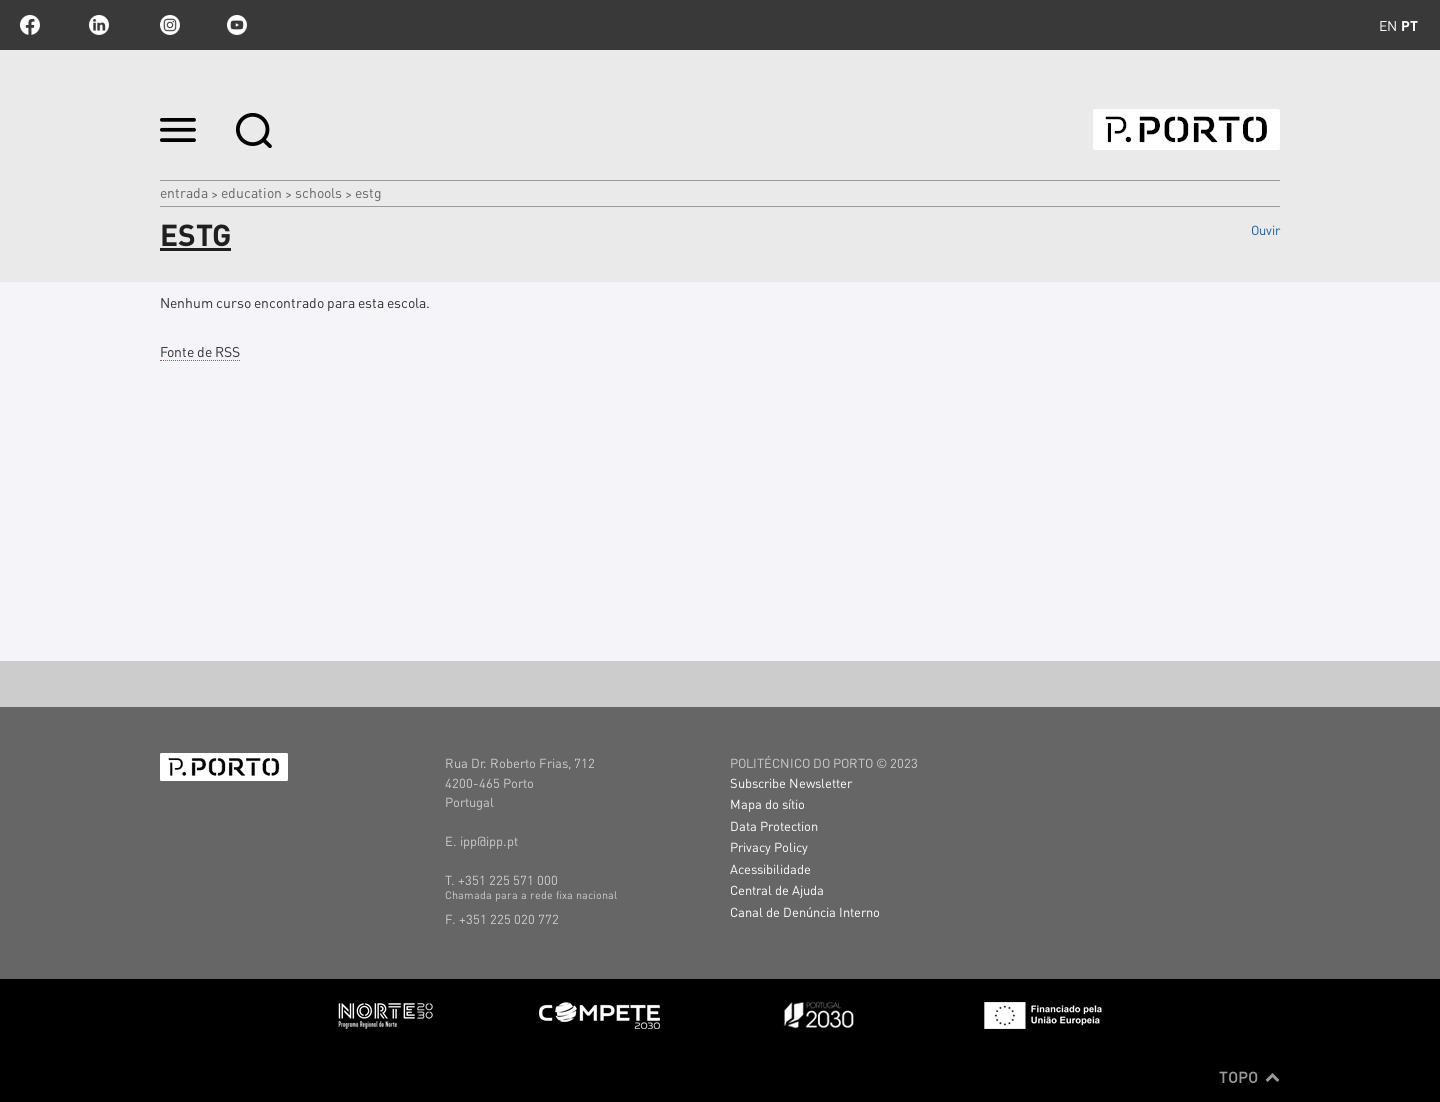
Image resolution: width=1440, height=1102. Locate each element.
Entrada (184, 192)
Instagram (168, 25)
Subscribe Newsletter (791, 782)
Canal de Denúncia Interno (805, 911)
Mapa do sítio (767, 803)
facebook (30, 25)
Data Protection (774, 825)
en (1388, 25)
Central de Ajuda (777, 889)
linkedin (99, 25)
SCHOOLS (318, 192)
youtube (237, 25)
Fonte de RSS (200, 351)
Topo (1249, 1077)
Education (251, 192)
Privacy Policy (769, 846)
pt (1409, 25)
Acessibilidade (770, 868)
